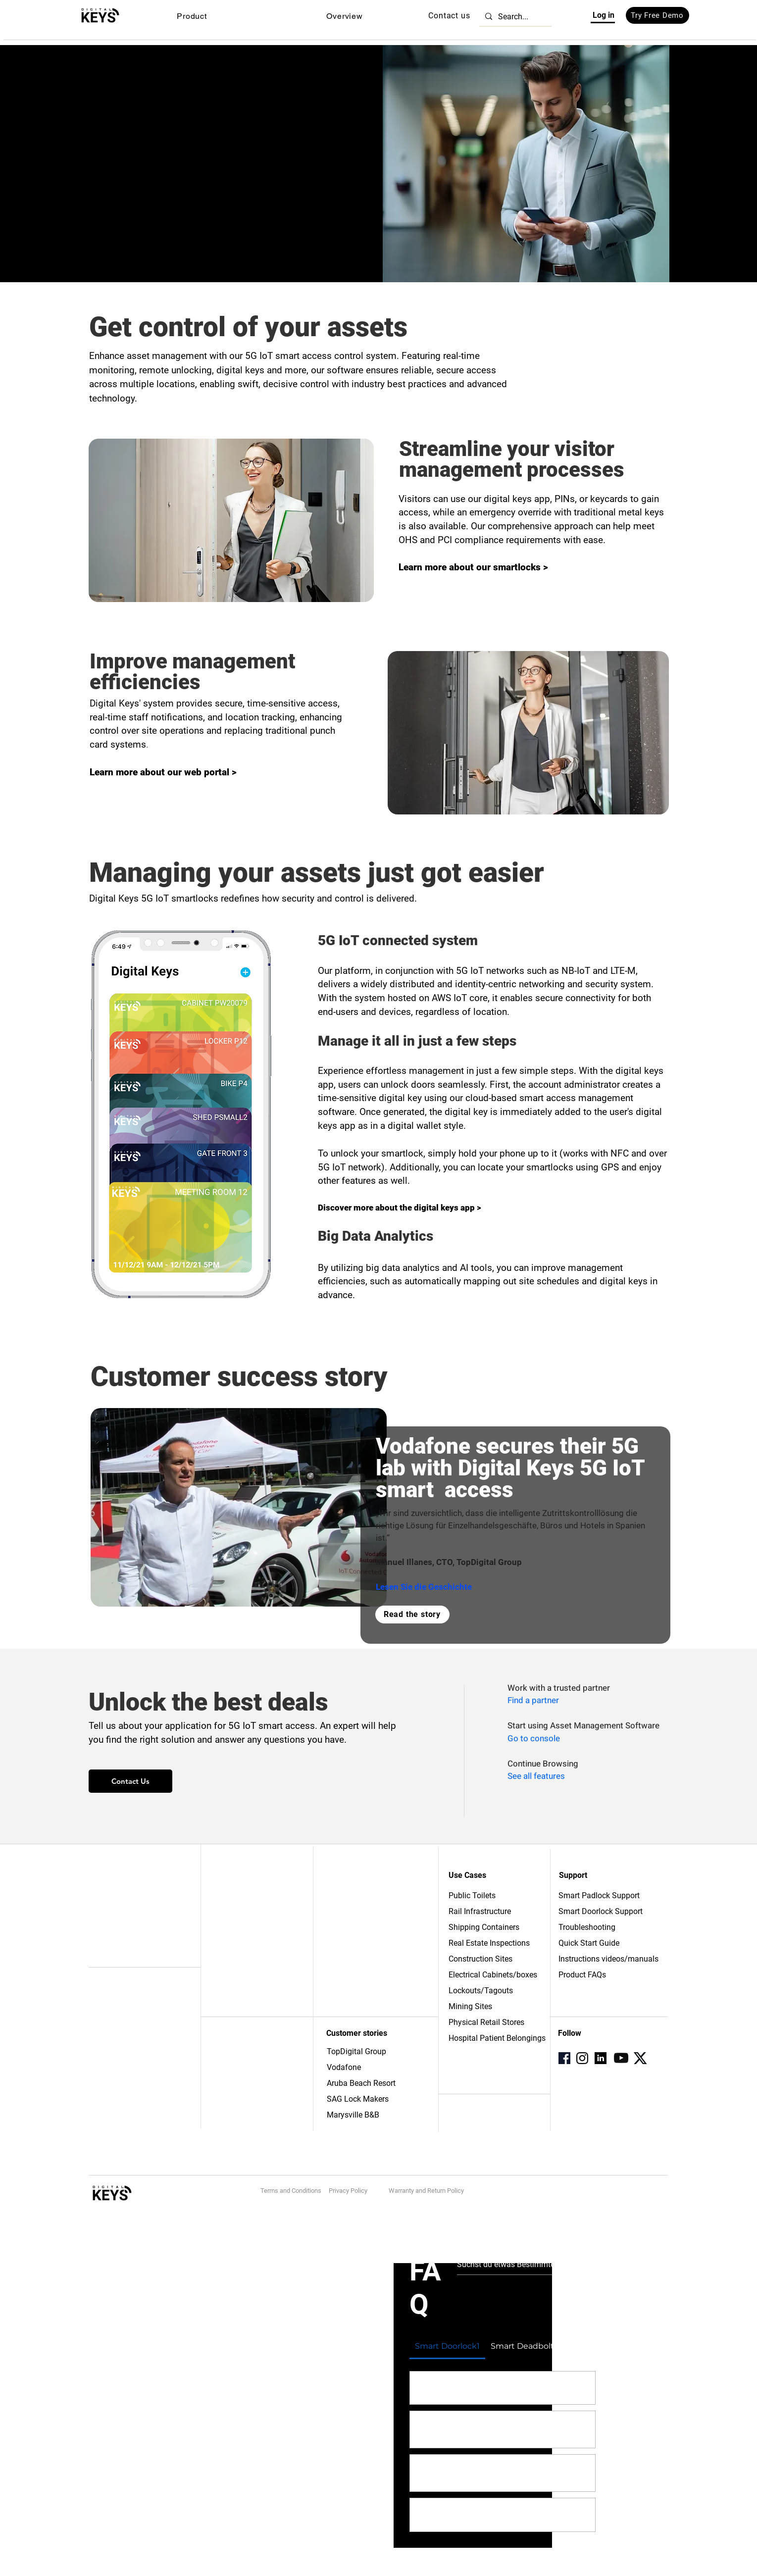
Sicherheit (105, 2068)
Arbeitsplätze (234, 1917)
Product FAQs (582, 1974)
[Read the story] (412, 1614)
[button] (192, 16)
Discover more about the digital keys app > (399, 1207)
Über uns (227, 1893)
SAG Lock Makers (358, 2099)
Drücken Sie (232, 1929)
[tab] (447, 2346)
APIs (96, 2057)
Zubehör (102, 1946)
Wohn (221, 2094)
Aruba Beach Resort (361, 2083)
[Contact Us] (130, 1781)
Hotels (223, 2062)
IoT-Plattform (110, 2003)
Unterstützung (349, 1914)
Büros (222, 2051)
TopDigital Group (356, 2051)
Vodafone (344, 2067)
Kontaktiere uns (238, 1905)
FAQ (333, 1924)
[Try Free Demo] (657, 15)
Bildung (224, 2083)
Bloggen (225, 1941)
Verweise (341, 1892)
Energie (224, 2073)
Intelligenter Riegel (120, 1914)
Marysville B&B (353, 2115)
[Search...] (514, 16)
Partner (338, 1903)
